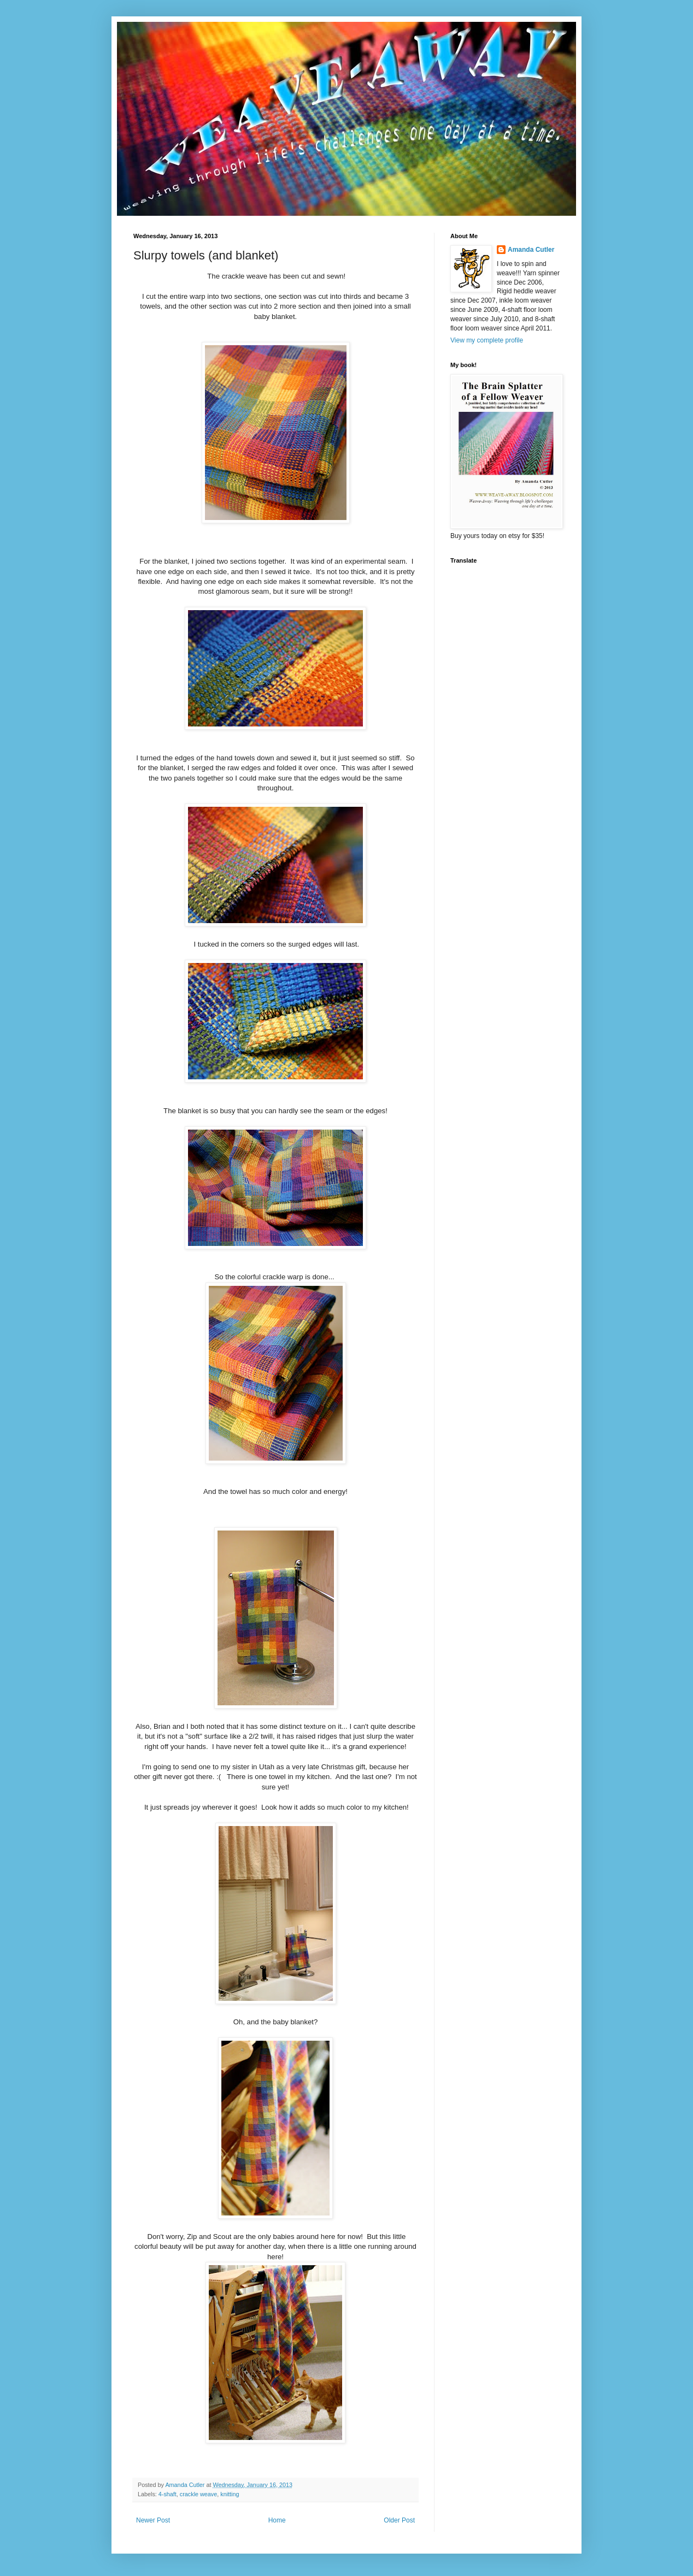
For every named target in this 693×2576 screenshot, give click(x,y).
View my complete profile (486, 340)
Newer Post (153, 2520)
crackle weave (198, 2494)
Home (277, 2520)
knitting (229, 2494)
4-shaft (167, 2494)
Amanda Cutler (185, 2485)
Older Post (399, 2520)
